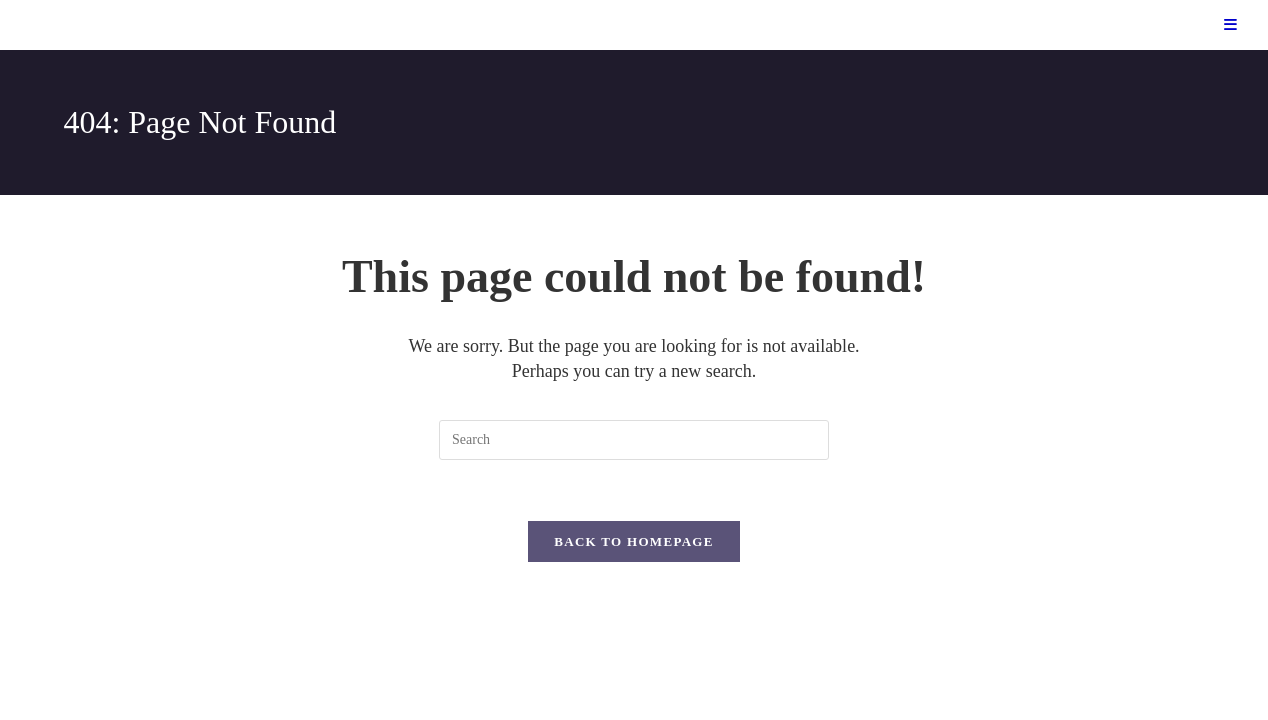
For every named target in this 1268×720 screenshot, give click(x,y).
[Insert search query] (634, 440)
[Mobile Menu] (1231, 25)
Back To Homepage (633, 541)
